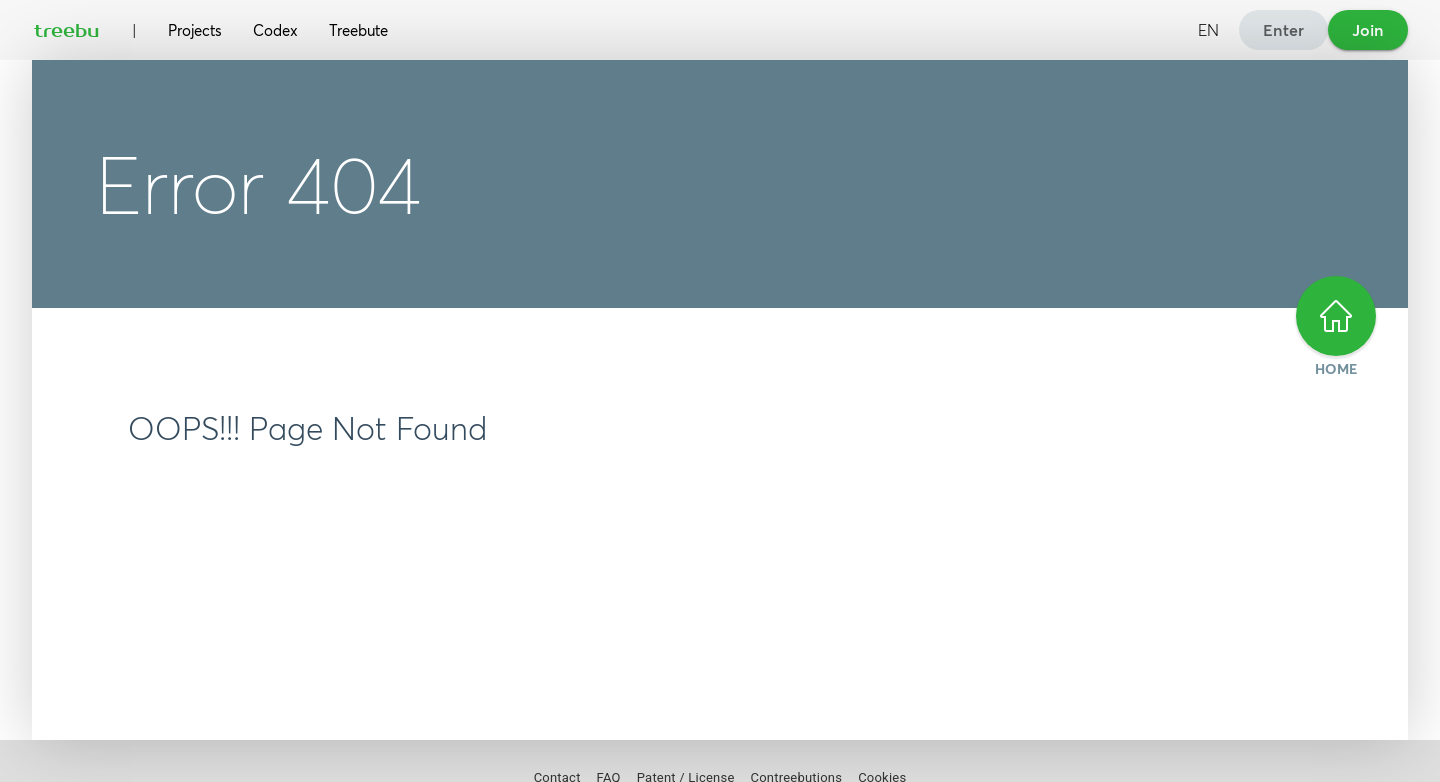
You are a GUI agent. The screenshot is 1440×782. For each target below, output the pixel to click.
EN (1208, 30)
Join (1368, 30)
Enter (1283, 30)
